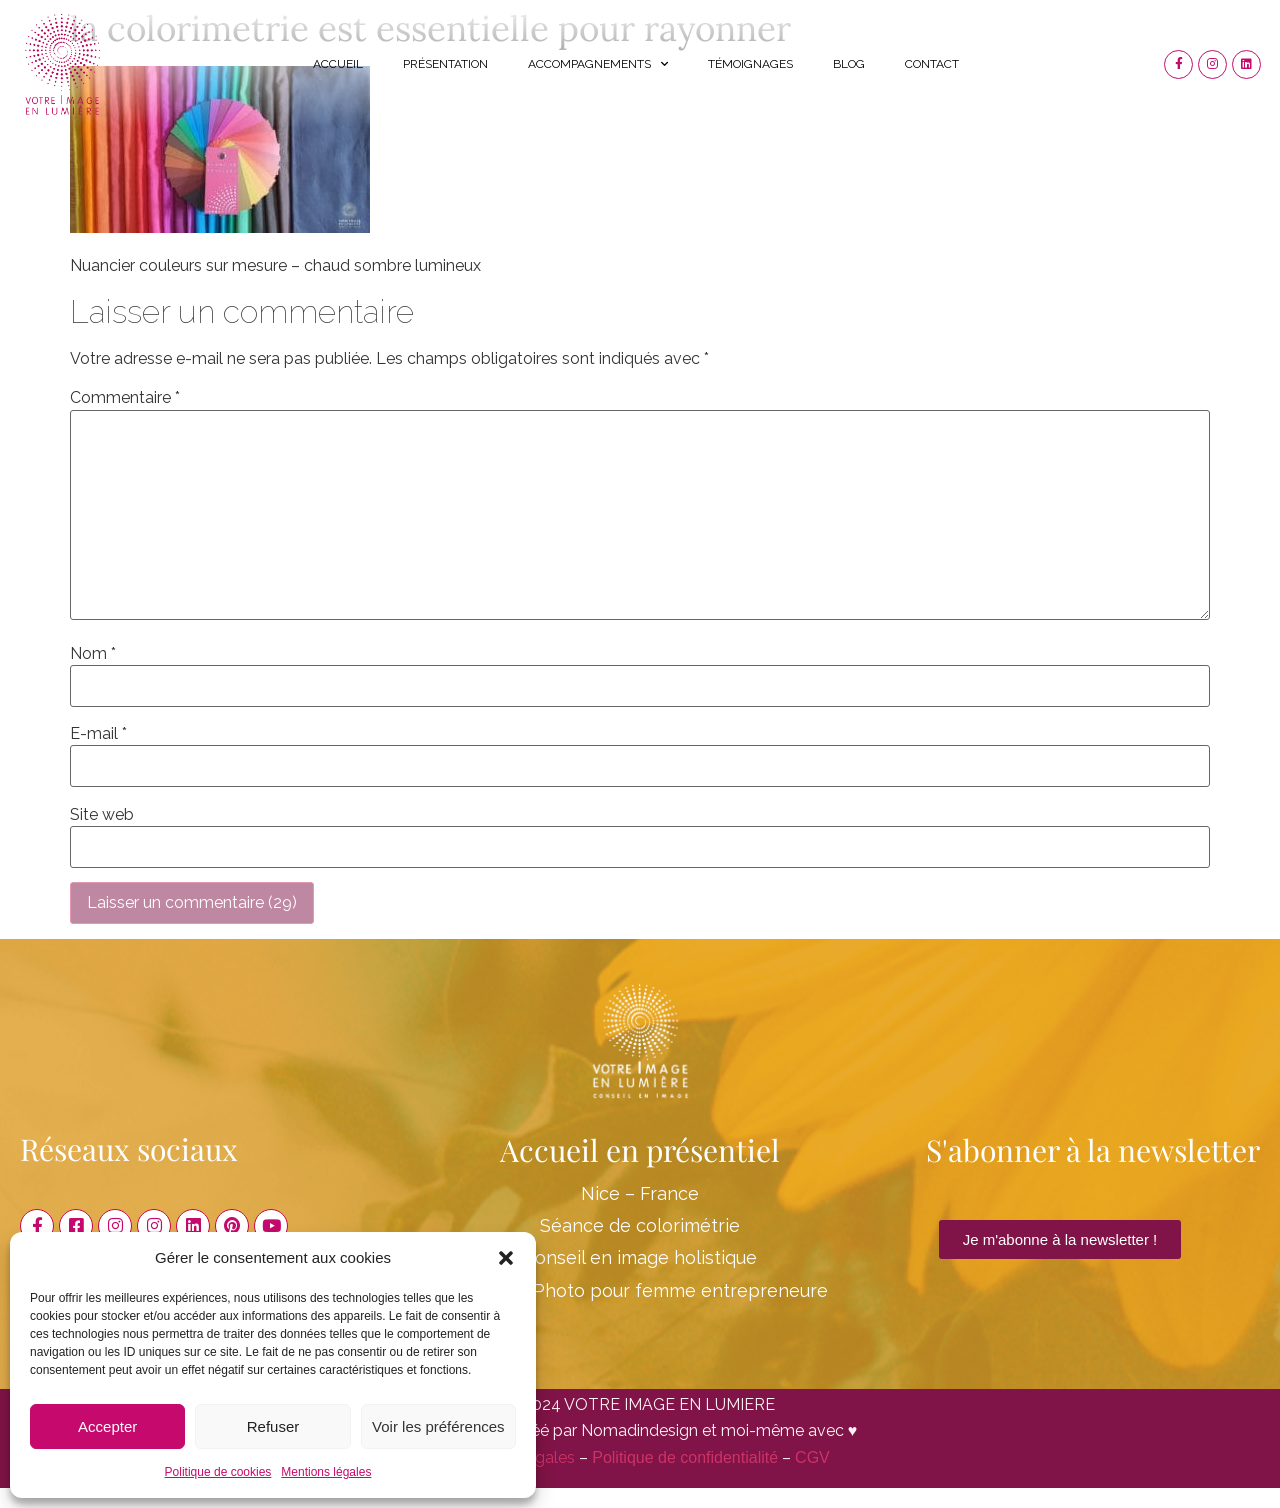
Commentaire (125, 398)
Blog (849, 64)
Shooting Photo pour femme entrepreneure (639, 1290)
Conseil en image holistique (640, 1257)
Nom (93, 654)
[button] (506, 1258)
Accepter (107, 1426)
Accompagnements (598, 64)
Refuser (273, 1426)
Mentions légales (326, 1472)
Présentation (445, 64)
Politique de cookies (218, 1472)
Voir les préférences (438, 1426)
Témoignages (750, 64)
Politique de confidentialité (685, 1457)
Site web (102, 815)
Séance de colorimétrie (640, 1225)
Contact (932, 64)
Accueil (338, 64)
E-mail (98, 734)
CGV (812, 1457)
